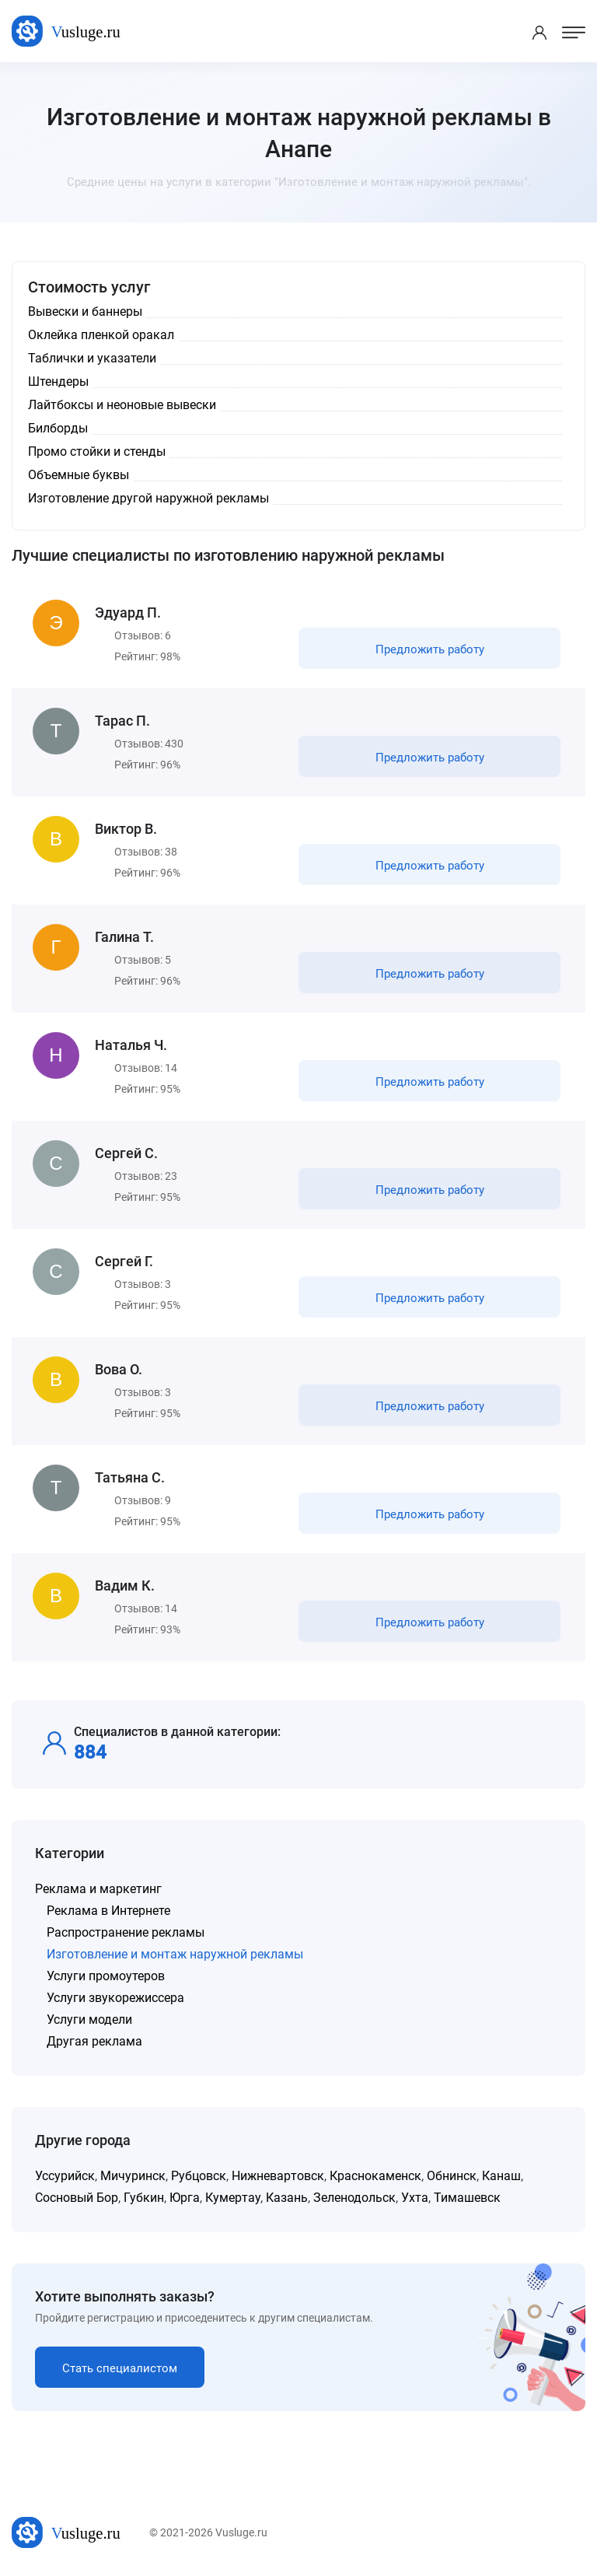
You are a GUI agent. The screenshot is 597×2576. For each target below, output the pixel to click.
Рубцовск (198, 2175)
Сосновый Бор (76, 2197)
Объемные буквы (78, 474)
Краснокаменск (375, 2175)
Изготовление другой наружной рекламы (148, 498)
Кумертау (232, 2197)
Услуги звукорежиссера (115, 1997)
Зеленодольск (354, 2197)
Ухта (414, 2197)
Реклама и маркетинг (98, 1888)
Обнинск (452, 2175)
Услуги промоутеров (106, 1976)
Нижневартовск (278, 2175)
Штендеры (58, 381)
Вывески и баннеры (85, 311)
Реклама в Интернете (108, 1910)
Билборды (58, 428)
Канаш (501, 2175)
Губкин (144, 2197)
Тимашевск (467, 2197)
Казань (287, 2197)
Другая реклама (94, 2041)
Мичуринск (133, 2175)
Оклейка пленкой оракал (101, 334)
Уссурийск (65, 2175)
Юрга (184, 2197)
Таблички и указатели (92, 358)
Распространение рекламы (125, 1932)
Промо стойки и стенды (97, 451)
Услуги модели (89, 2019)
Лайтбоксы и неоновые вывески (122, 404)
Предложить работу (429, 649)
